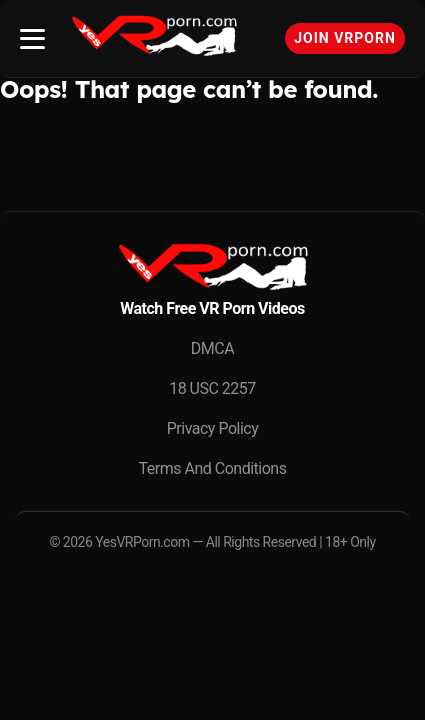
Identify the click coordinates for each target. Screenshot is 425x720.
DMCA (212, 348)
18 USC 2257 (212, 388)
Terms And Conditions (213, 468)
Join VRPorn (345, 38)
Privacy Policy (213, 428)
